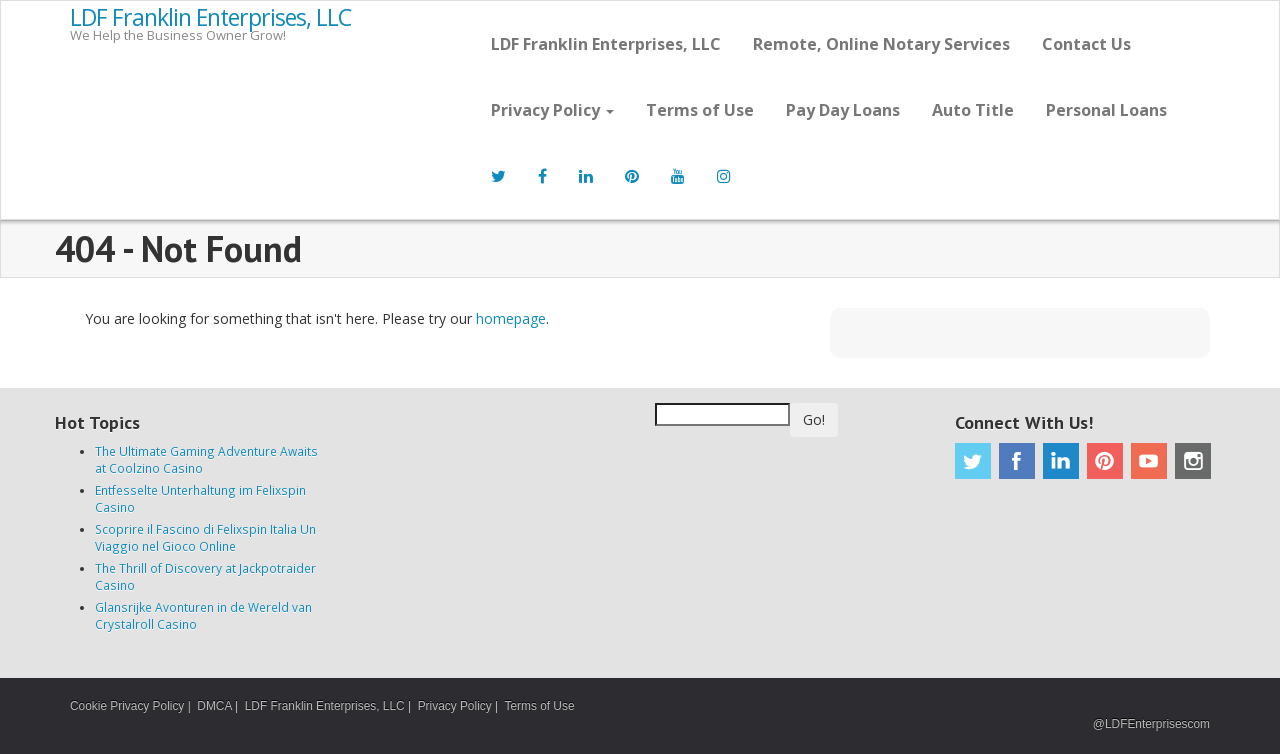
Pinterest (1105, 461)
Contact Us (1086, 44)
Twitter (973, 461)
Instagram (1193, 461)
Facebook (1017, 461)
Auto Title (973, 110)
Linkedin (1061, 461)
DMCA (214, 706)
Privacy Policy (552, 110)
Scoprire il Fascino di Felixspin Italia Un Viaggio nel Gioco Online (205, 537)
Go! (814, 419)
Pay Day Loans (843, 110)
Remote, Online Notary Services (881, 44)
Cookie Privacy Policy (127, 706)
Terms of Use (700, 110)
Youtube (1149, 461)
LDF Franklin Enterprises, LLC (210, 18)
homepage (511, 318)
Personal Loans (1106, 110)
